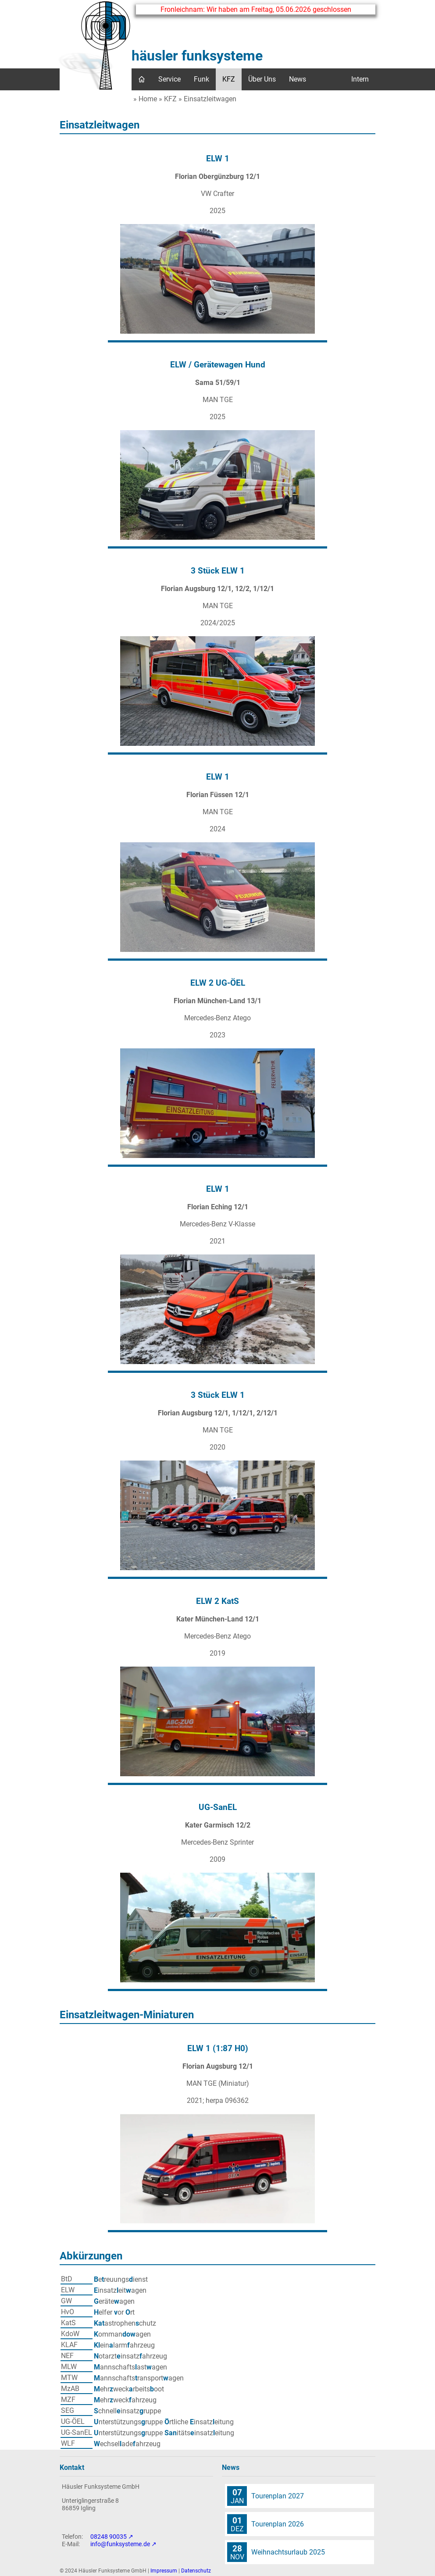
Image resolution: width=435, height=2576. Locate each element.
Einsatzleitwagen (210, 99)
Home (148, 99)
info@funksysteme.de (120, 2544)
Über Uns (262, 79)
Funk (201, 79)
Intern (360, 79)
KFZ (228, 79)
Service (169, 79)
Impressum (163, 2571)
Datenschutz (196, 2571)
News (297, 79)
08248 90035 (108, 2536)
